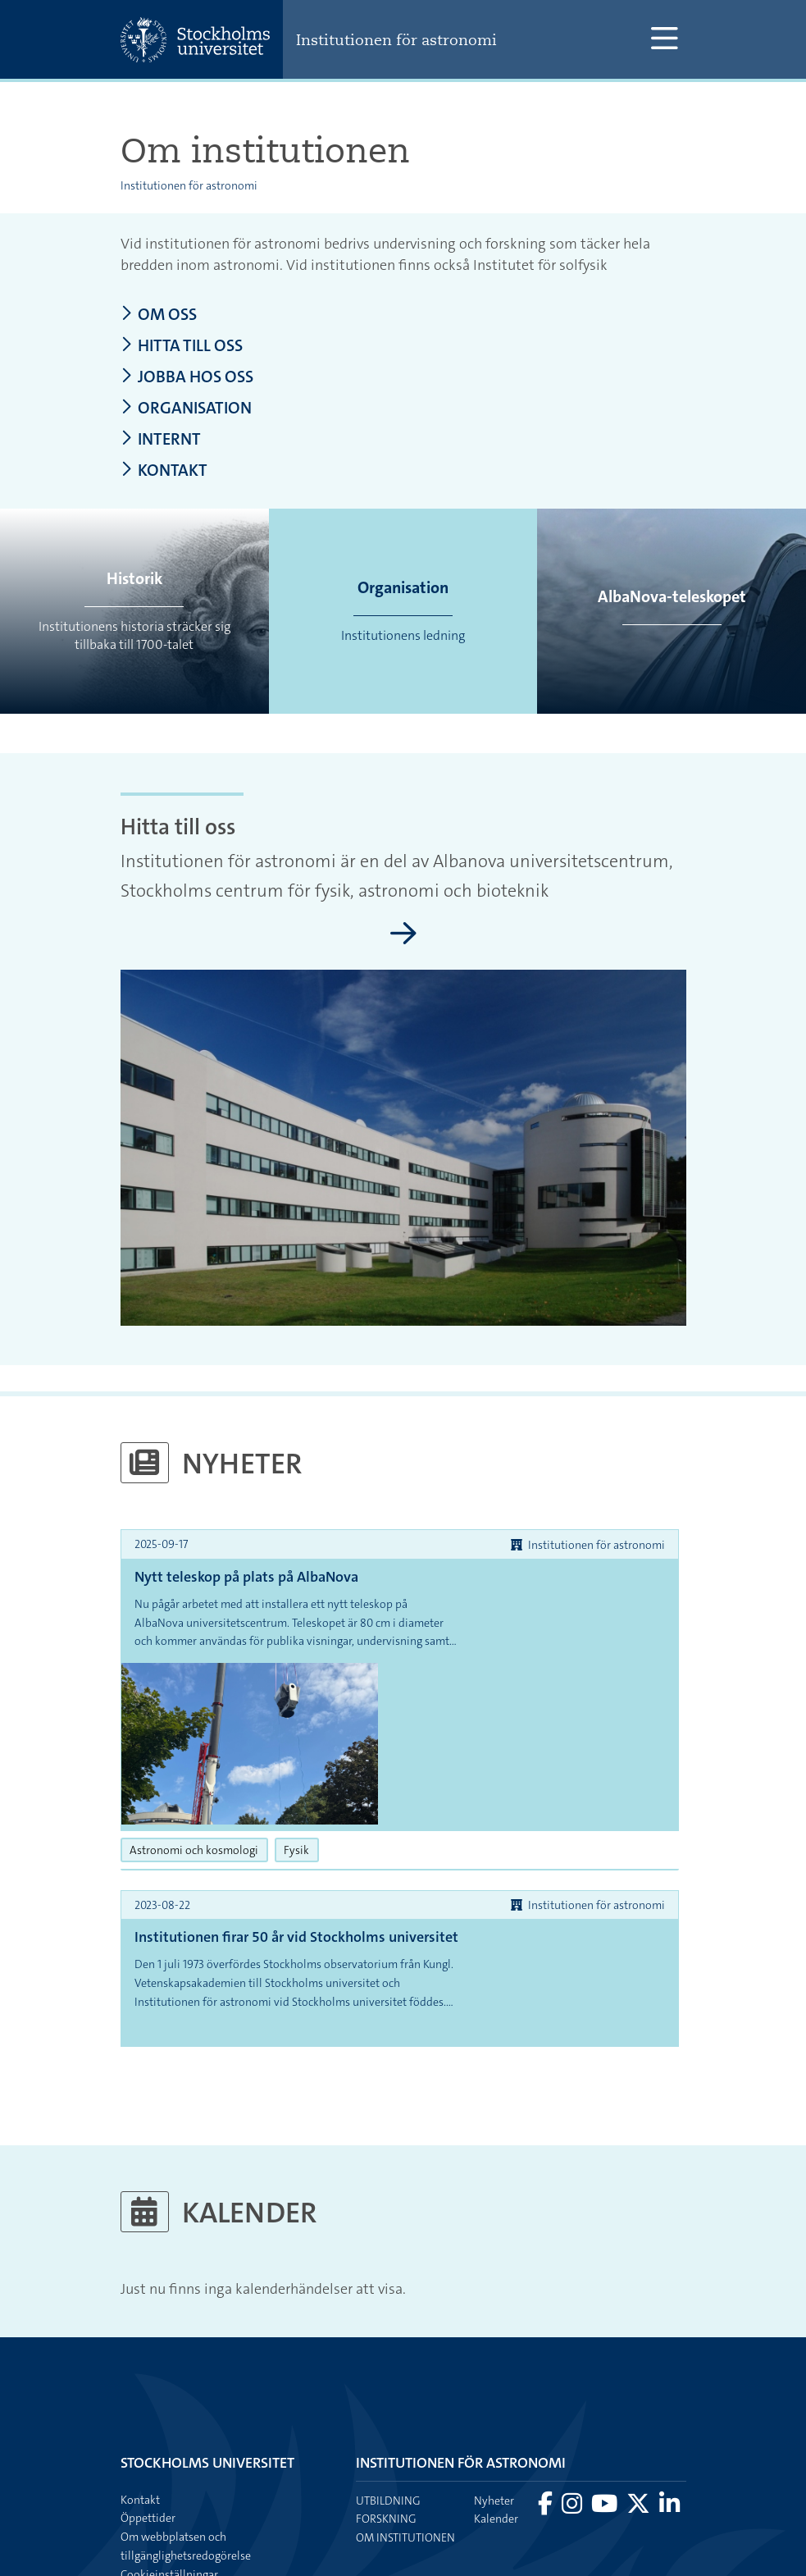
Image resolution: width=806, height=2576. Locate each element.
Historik (134, 579)
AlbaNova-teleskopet (672, 597)
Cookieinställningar (169, 2455)
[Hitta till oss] (403, 936)
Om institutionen (405, 2418)
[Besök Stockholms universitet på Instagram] (573, 2389)
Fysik (301, 1730)
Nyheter (494, 2381)
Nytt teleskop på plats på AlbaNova (246, 1578)
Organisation (187, 409)
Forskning (386, 2399)
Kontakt (164, 472)
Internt (162, 441)
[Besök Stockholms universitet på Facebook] (546, 2389)
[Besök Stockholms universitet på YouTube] (605, 2389)
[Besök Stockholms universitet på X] (639, 2389)
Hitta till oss (183, 347)
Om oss (159, 315)
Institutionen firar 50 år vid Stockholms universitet (259, 1829)
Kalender (496, 2399)
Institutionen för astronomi (400, 39)
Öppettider (148, 2398)
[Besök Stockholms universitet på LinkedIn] (669, 2389)
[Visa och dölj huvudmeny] (664, 39)
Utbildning (388, 2381)
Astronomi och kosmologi (199, 1730)
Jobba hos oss (188, 378)
